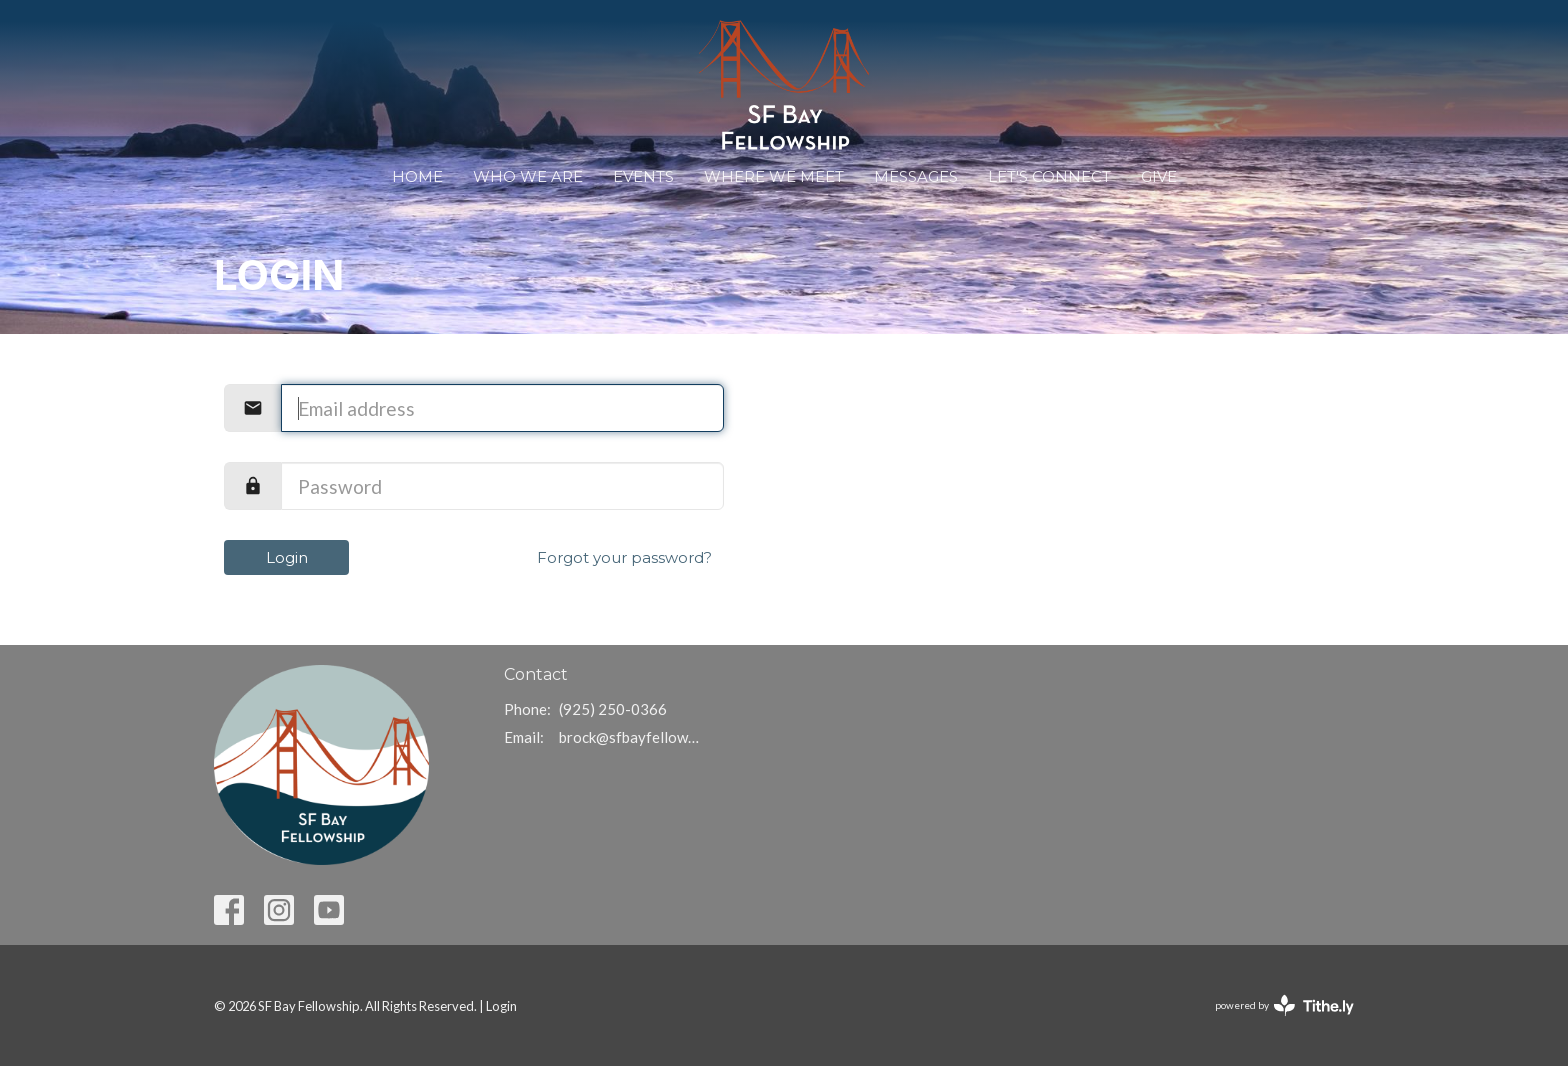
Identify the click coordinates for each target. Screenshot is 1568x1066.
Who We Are (528, 176)
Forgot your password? (624, 557)
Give (1159, 176)
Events (643, 176)
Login (287, 557)
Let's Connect (1049, 176)
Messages (916, 176)
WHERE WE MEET (774, 176)
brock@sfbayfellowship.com (630, 737)
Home (417, 176)
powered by (1284, 1005)
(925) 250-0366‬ (613, 709)
